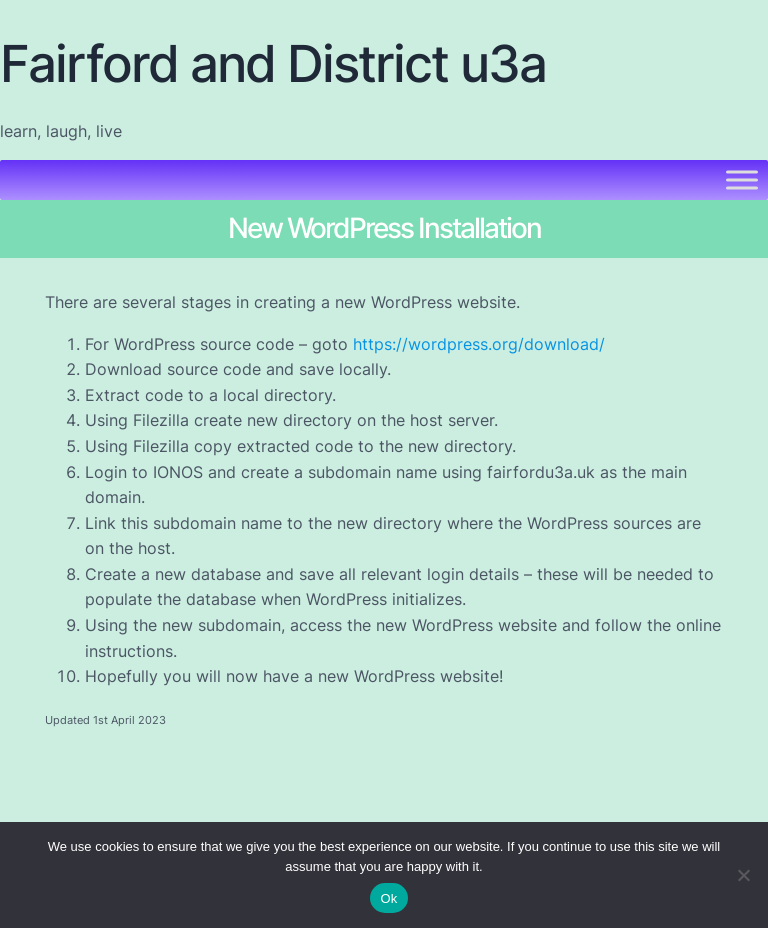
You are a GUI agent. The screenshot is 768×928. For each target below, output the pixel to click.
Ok (388, 898)
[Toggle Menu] (742, 180)
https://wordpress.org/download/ (479, 344)
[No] (743, 875)
